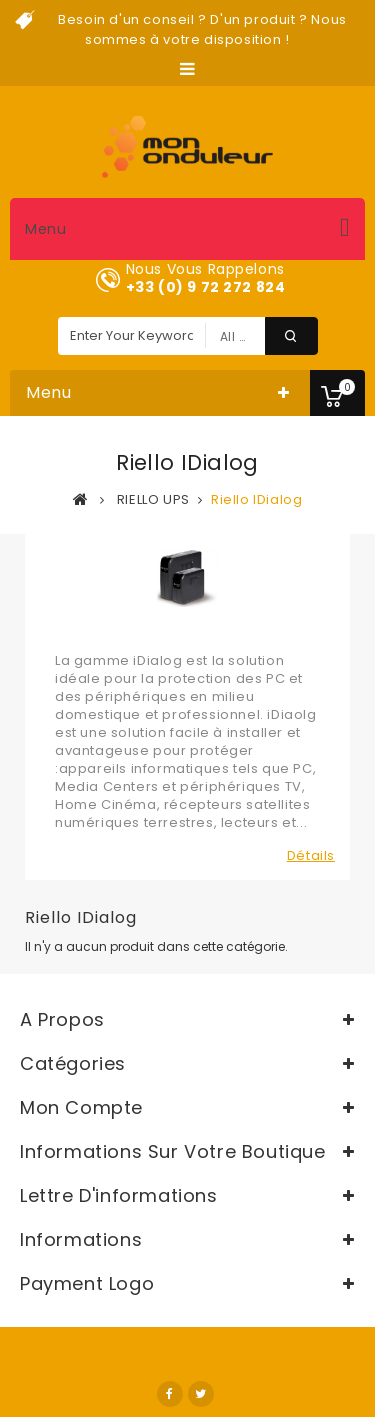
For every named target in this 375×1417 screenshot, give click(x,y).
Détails (311, 856)
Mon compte (81, 1107)
